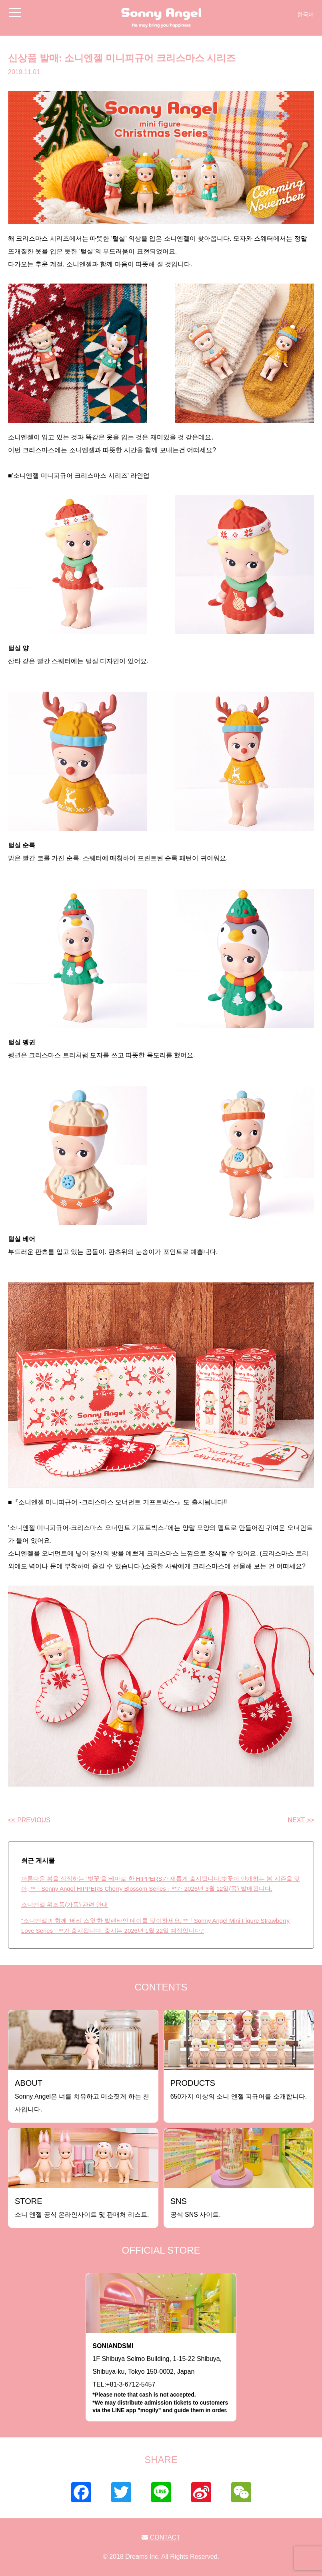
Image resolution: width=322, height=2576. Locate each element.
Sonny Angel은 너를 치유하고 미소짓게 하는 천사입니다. (82, 2096)
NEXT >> (301, 1820)
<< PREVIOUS (29, 1820)
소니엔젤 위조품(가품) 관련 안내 (64, 1904)
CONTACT (161, 2537)
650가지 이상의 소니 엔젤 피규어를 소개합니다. (238, 2089)
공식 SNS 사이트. (195, 2207)
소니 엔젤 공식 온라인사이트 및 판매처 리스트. (82, 2207)
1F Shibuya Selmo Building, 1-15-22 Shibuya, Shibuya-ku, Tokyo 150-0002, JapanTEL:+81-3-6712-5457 (160, 2379)
